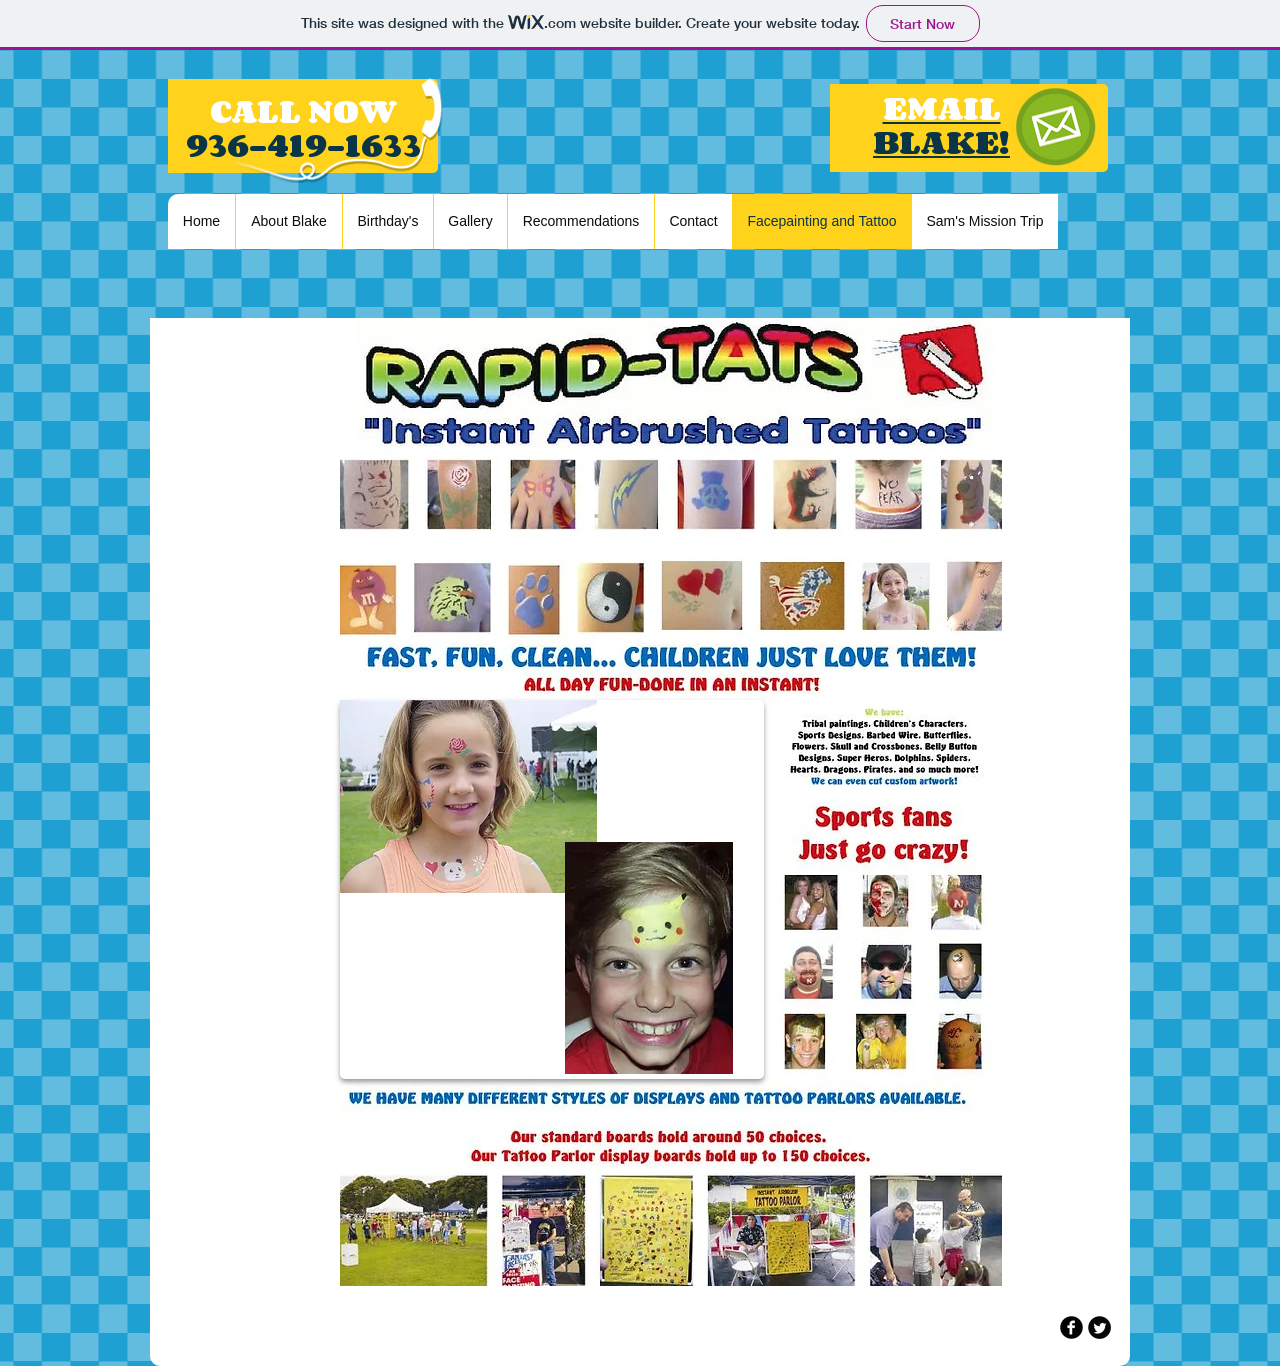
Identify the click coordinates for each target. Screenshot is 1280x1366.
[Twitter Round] (1099, 1327)
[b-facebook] (1071, 1327)
